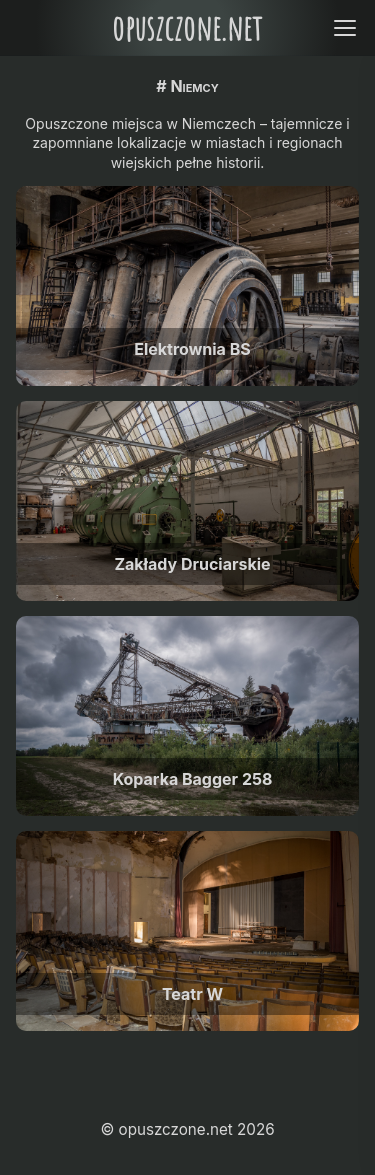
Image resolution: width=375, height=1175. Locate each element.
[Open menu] (344, 27)
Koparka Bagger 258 (193, 779)
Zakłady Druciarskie (192, 564)
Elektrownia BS (192, 349)
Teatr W (192, 994)
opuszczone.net (187, 27)
